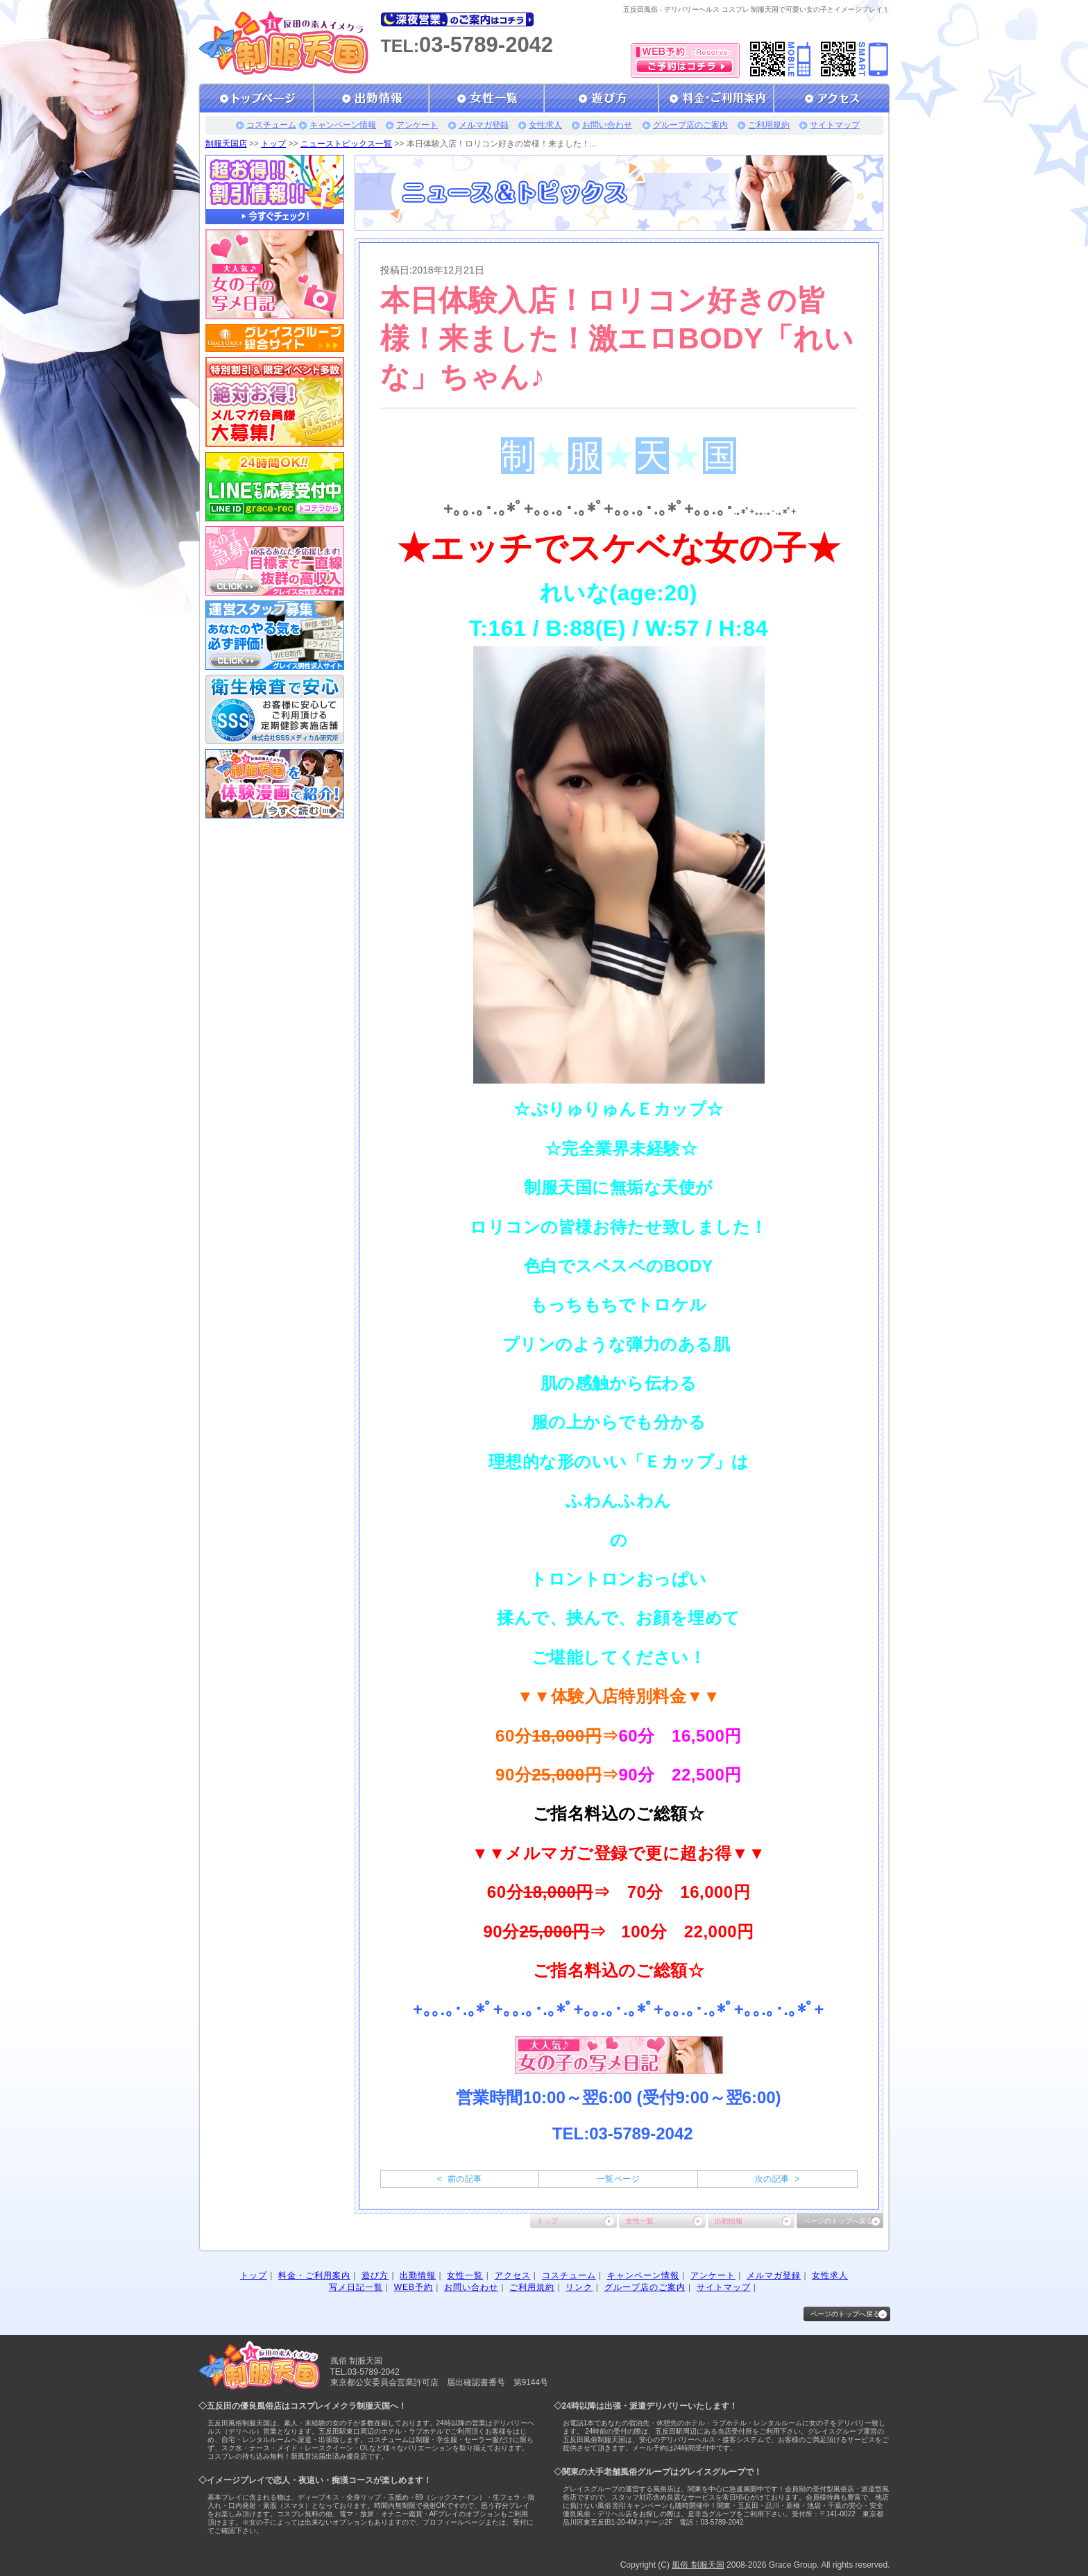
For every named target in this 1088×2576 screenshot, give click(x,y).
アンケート (417, 125)
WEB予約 (413, 2287)
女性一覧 (640, 2221)
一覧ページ (618, 2179)
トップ (273, 144)
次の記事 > (777, 2179)
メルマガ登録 (484, 125)
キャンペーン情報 (342, 125)
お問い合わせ (607, 125)
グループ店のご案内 (690, 125)
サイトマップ (835, 125)
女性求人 (545, 125)
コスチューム (271, 125)
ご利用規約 (769, 125)
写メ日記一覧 (356, 2287)
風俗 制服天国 (698, 2565)
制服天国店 (226, 144)
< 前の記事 (459, 2179)
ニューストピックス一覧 (346, 144)
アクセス (513, 2275)
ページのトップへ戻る (838, 2221)
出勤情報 (728, 2221)
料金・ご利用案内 (314, 2275)
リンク (579, 2287)
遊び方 (375, 2275)
